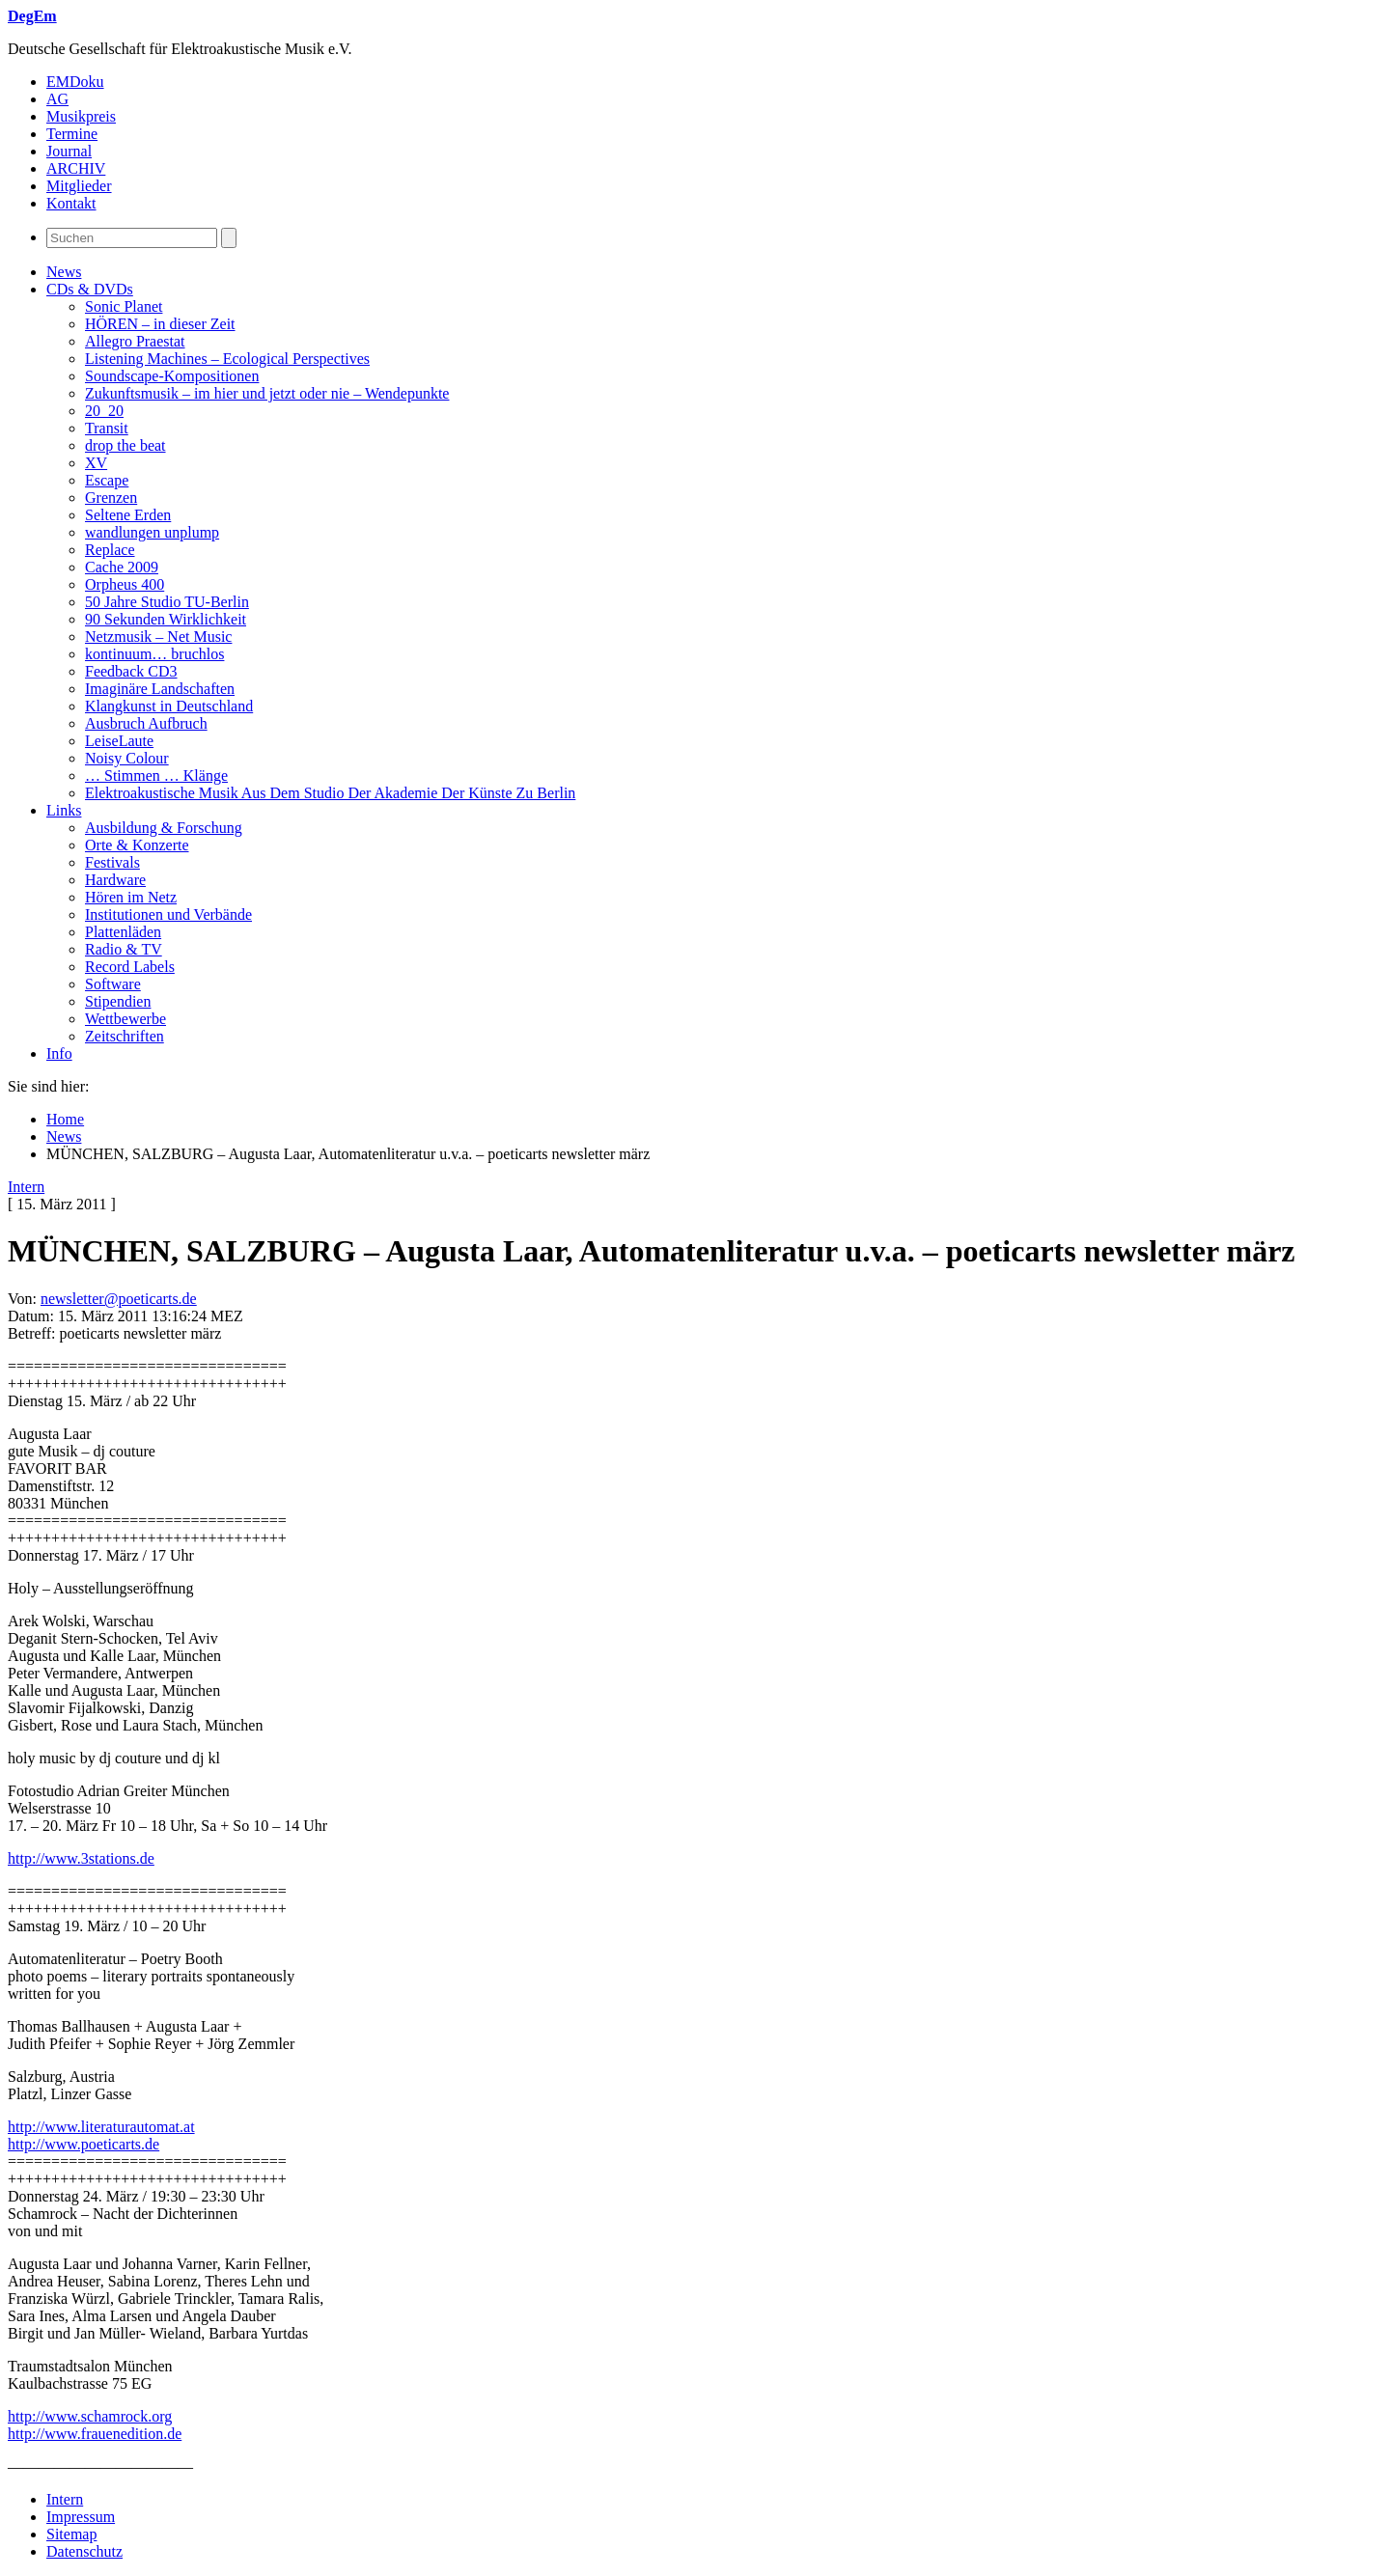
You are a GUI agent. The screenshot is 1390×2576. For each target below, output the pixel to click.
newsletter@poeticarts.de (119, 1298)
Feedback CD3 (131, 671)
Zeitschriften (124, 1036)
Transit (106, 428)
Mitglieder (79, 186)
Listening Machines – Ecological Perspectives (227, 358)
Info (59, 1053)
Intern (26, 1186)
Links (63, 810)
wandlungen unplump (152, 532)
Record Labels (130, 966)
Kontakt (71, 203)
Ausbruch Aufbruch (146, 723)
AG (57, 99)
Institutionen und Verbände (168, 914)
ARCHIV (75, 168)
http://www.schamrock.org (90, 2416)
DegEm (32, 16)
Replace (110, 549)
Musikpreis (81, 116)
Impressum (80, 2516)
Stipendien (118, 1001)
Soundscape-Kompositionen (172, 376)
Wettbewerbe (125, 1019)
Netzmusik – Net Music (158, 636)
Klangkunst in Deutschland (169, 706)
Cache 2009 (121, 567)
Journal (69, 151)
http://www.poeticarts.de (83, 2144)
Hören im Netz (131, 897)
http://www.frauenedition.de (94, 2433)
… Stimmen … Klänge (156, 775)
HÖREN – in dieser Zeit (160, 324)
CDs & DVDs (89, 289)
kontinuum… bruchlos (154, 654)
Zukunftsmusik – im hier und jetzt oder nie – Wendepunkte (267, 393)
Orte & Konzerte (137, 845)
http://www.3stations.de (81, 1858)
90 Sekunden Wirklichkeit (165, 619)
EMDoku (75, 81)
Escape (106, 480)
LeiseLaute (119, 741)
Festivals (112, 862)
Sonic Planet (123, 306)
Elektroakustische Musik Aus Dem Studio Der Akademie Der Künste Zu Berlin (330, 793)
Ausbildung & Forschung (163, 827)
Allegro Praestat (135, 341)
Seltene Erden (128, 515)
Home (65, 1119)
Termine (71, 133)
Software (113, 984)
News (63, 271)
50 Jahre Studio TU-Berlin (167, 602)
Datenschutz (84, 2551)
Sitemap (71, 2534)
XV (96, 463)
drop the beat (125, 445)
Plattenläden (123, 932)
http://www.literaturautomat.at (101, 2127)
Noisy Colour (127, 758)
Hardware (115, 880)
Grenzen (111, 497)
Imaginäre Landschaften (160, 688)
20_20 (104, 410)
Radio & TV (123, 949)
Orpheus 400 (124, 584)
